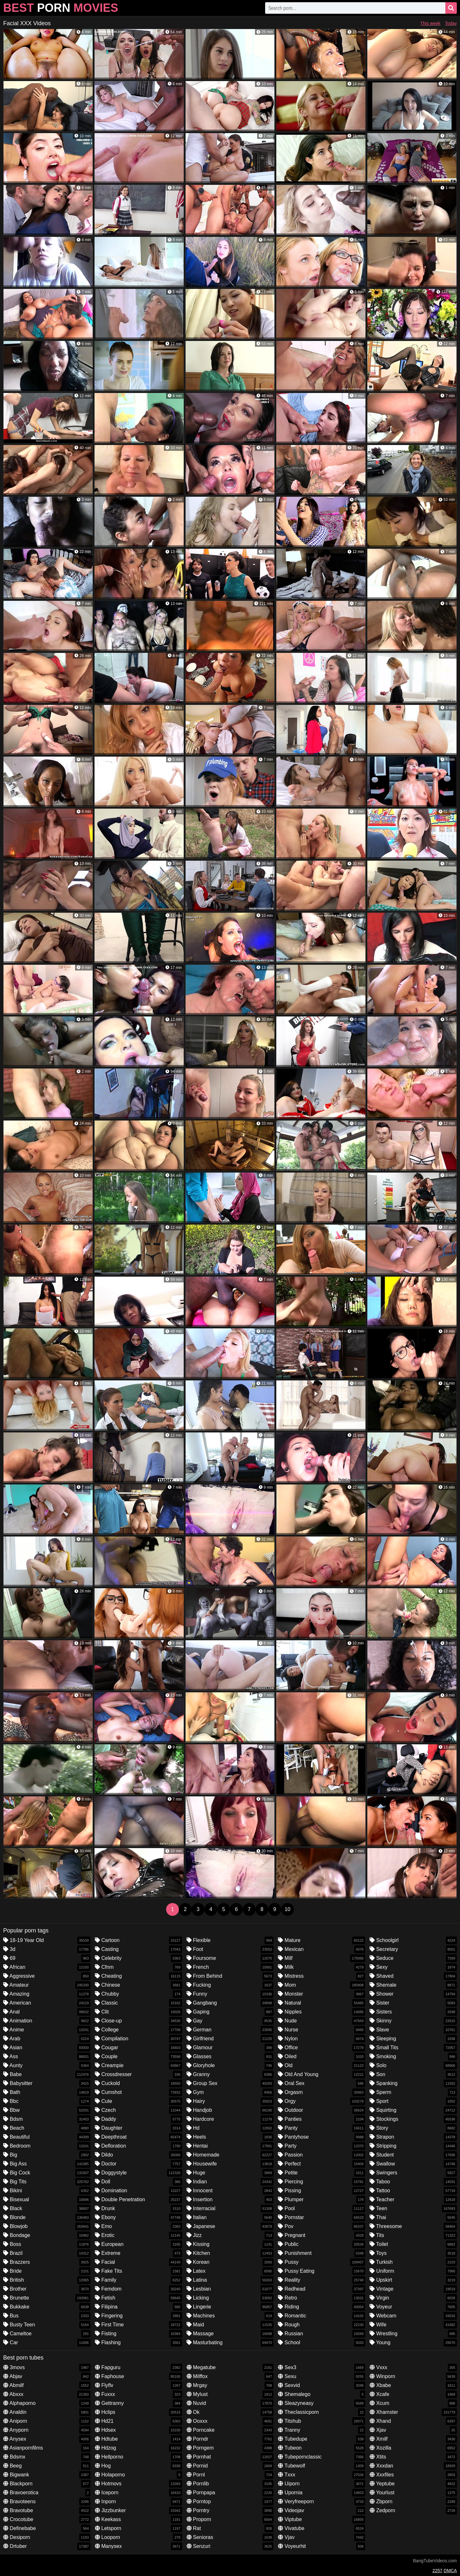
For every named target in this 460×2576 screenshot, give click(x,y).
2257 (437, 2570)
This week (430, 23)
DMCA (450, 2570)
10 (287, 1909)
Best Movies (60, 7)
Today (451, 23)
